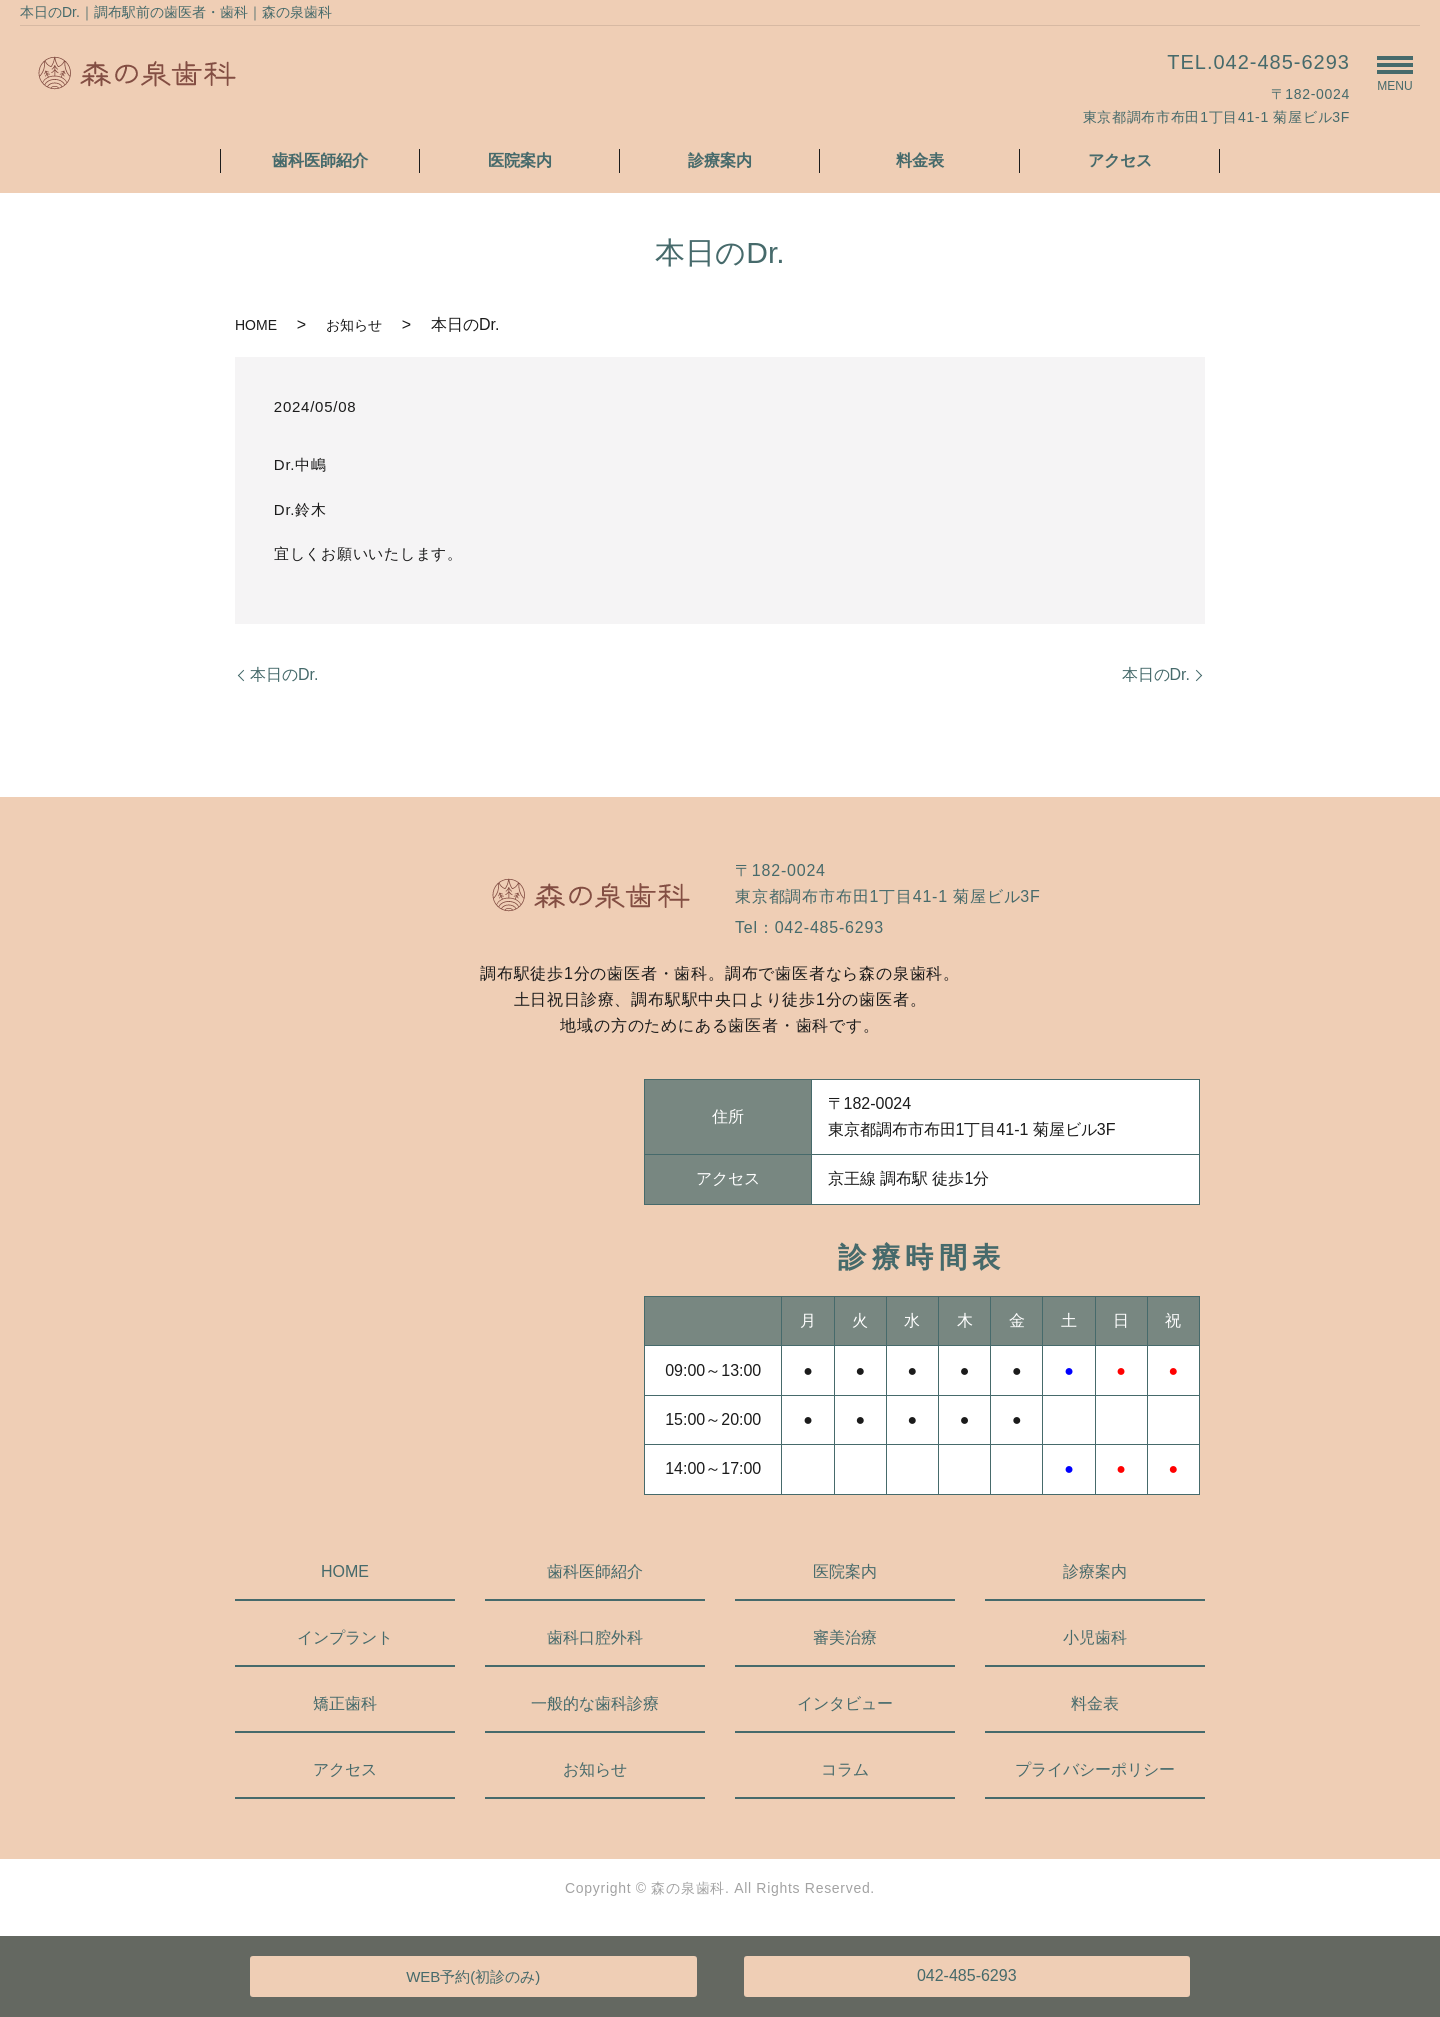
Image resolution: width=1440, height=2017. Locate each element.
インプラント (345, 1637)
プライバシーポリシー (1095, 1769)
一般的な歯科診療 (595, 1703)
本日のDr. (284, 674)
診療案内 (720, 160)
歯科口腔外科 (595, 1637)
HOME (256, 325)
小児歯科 (1095, 1637)
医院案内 (520, 160)
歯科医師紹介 (320, 160)
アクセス (1120, 160)
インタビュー (845, 1703)
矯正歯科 (345, 1703)
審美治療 (845, 1637)
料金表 (920, 160)
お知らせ (354, 325)
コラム (845, 1769)
